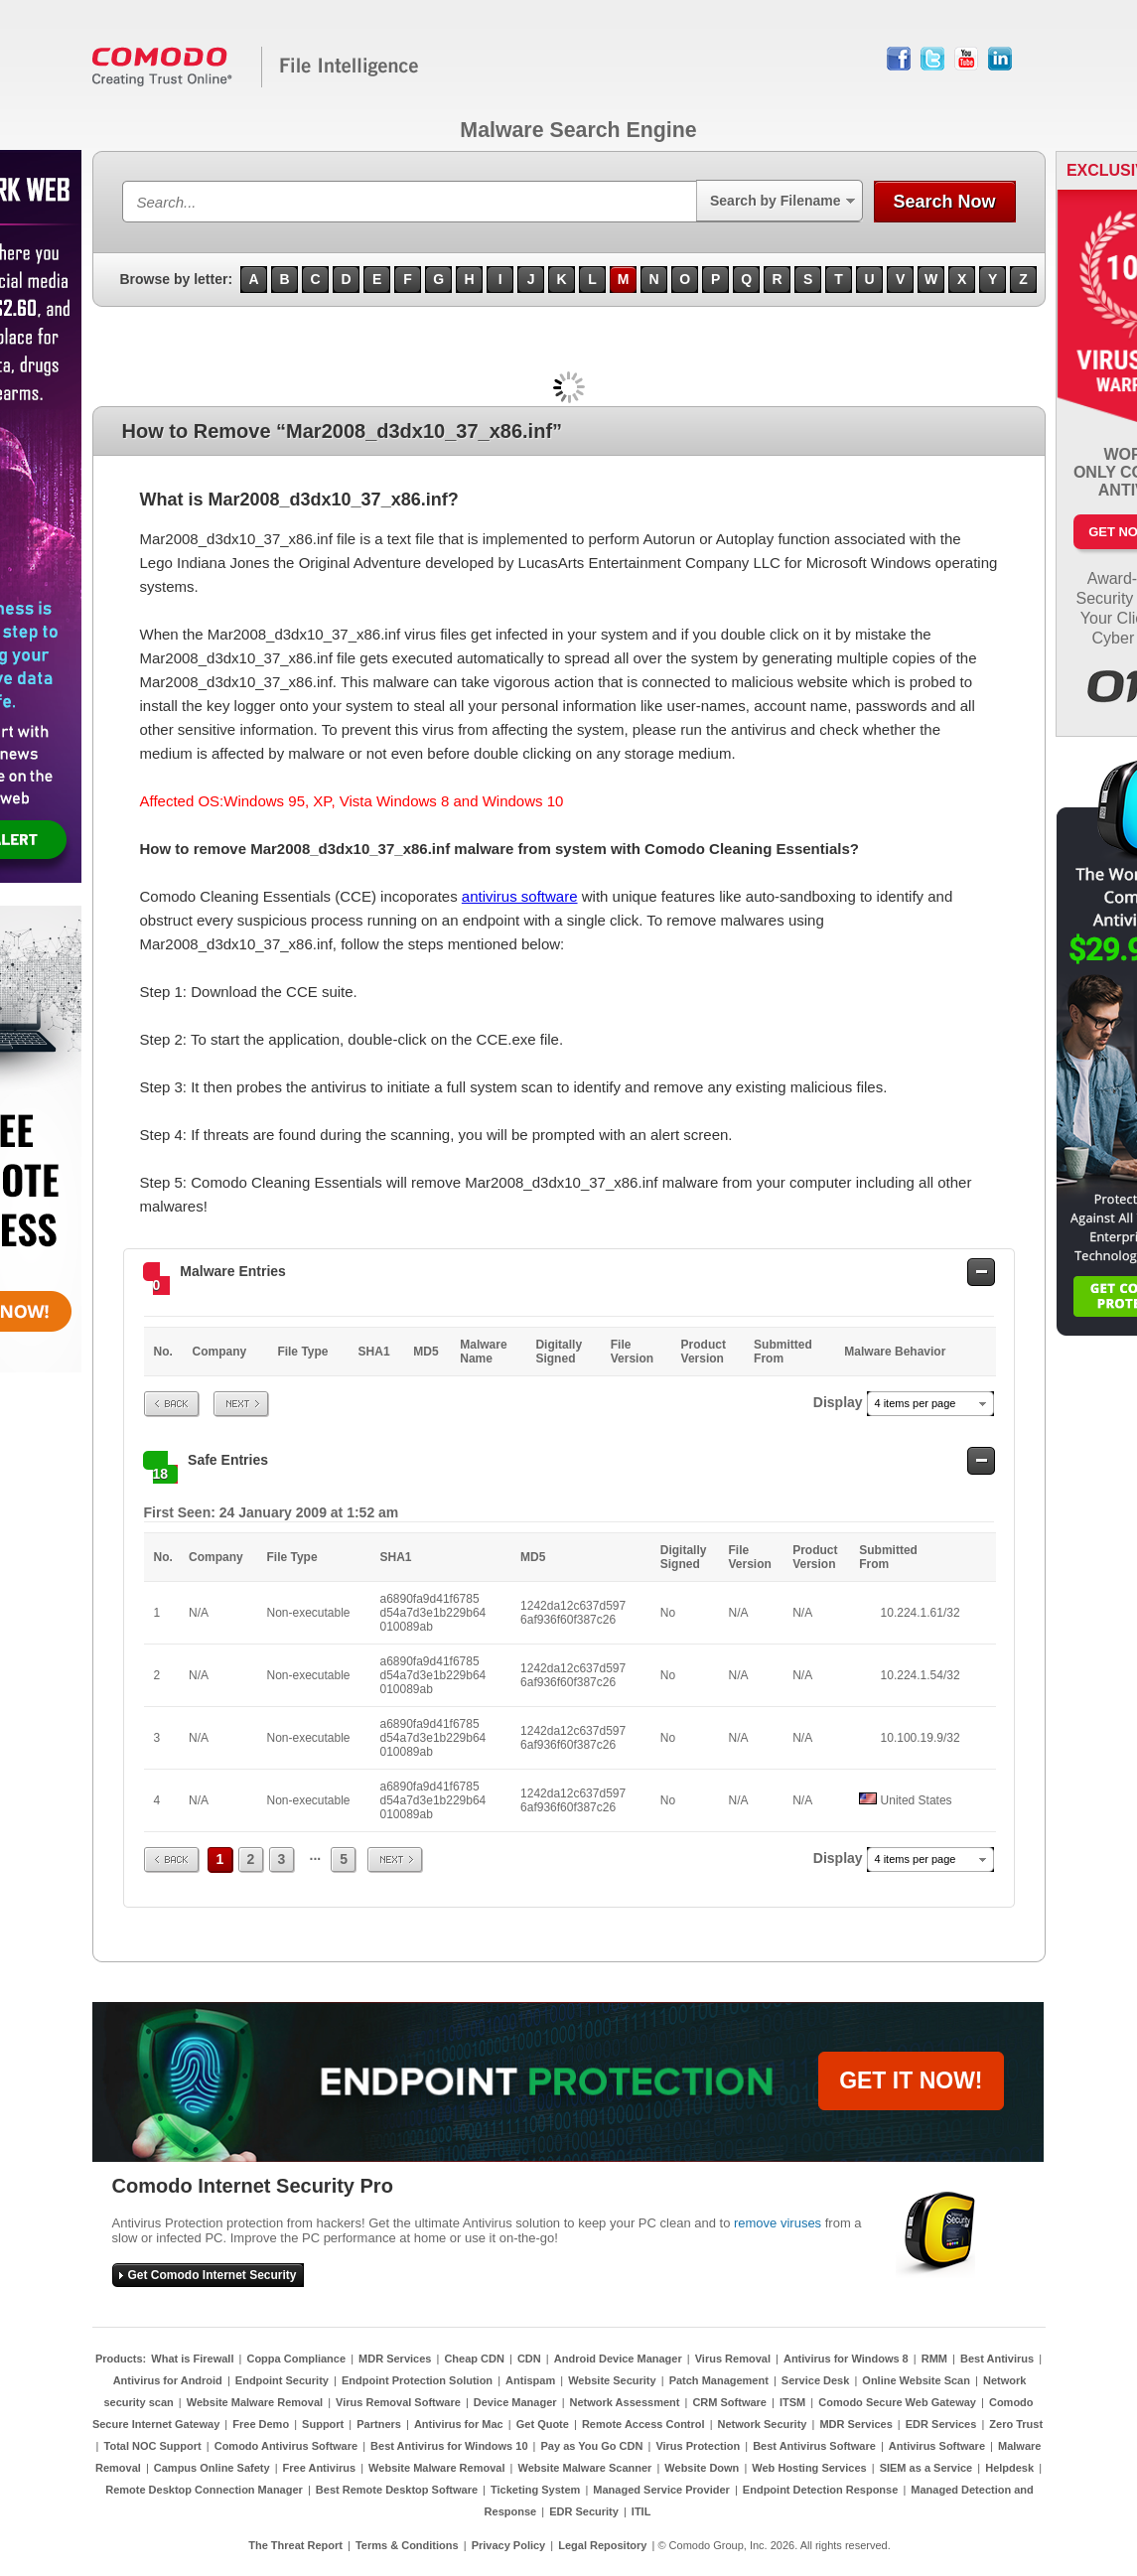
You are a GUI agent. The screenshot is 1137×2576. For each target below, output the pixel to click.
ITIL (641, 2511)
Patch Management (719, 2380)
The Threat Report (295, 2545)
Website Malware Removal (255, 2402)
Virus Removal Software (398, 2402)
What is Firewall (192, 2358)
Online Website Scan (916, 2380)
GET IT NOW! (910, 2080)
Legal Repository (602, 2545)
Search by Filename (775, 201)
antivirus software (520, 896)
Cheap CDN (474, 2358)
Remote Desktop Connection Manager (204, 2490)
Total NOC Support (153, 2446)
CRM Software (729, 2402)
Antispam (530, 2380)
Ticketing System (535, 2490)
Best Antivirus (997, 2358)
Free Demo (260, 2424)
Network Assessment (625, 2402)
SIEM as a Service (926, 2468)
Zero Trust (1016, 2424)
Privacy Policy (509, 2545)
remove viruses (777, 2223)
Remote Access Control (643, 2424)
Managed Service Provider (661, 2490)
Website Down (701, 2468)
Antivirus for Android (167, 2380)
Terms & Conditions (407, 2545)
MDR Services (394, 2358)
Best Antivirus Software (814, 2446)
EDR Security (584, 2511)
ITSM (792, 2402)
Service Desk (816, 2380)
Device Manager (515, 2402)
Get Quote (542, 2424)
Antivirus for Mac (458, 2424)
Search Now (944, 202)
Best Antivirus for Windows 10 (448, 2446)
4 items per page (915, 1403)
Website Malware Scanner (584, 2468)
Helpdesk (1009, 2468)
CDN (529, 2358)
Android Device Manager (618, 2358)
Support (323, 2424)
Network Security (762, 2424)
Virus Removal (733, 2358)
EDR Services (941, 2424)
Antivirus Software (937, 2446)
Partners (378, 2424)
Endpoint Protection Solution (417, 2380)
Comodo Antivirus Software (285, 2446)
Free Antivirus (319, 2468)
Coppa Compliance (296, 2358)
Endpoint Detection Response (820, 2490)
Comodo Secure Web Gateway (897, 2402)
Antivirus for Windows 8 (846, 2358)
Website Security (611, 2380)
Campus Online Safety (212, 2468)
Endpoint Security (282, 2380)
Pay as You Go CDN (592, 2446)
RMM (934, 2358)
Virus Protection (697, 2446)
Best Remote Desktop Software (397, 2490)
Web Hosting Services (809, 2468)
